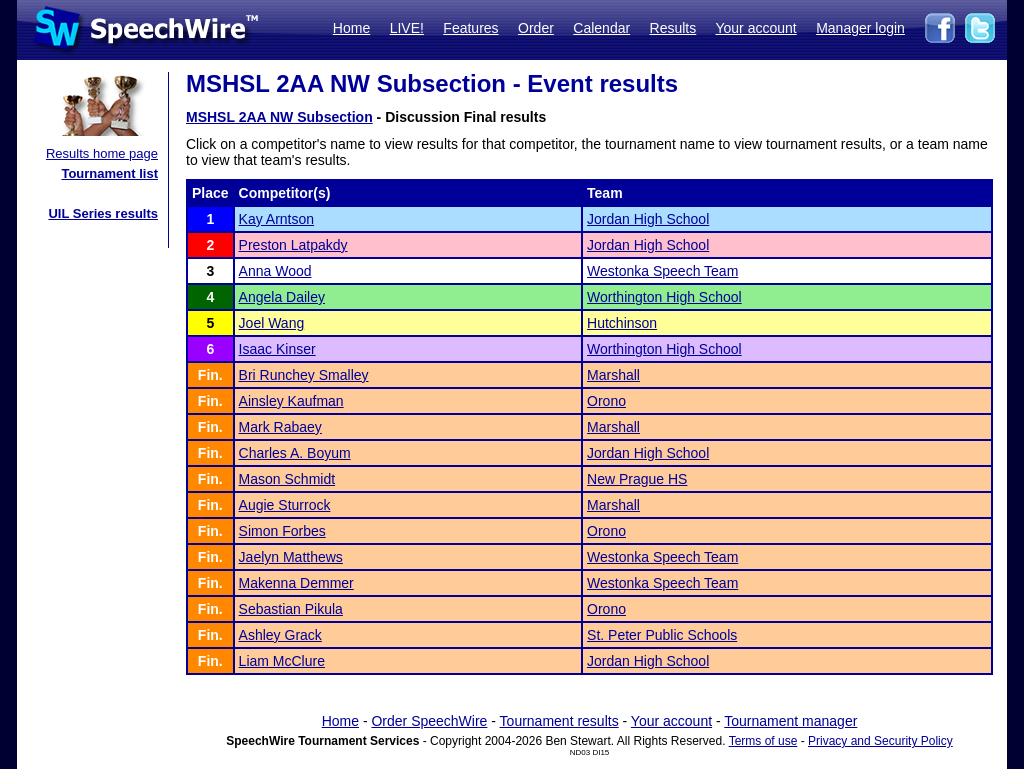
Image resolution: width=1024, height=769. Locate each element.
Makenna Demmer (296, 583)
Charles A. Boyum (295, 453)
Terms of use (763, 741)
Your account (755, 28)
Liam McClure (282, 661)
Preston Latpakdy (293, 245)
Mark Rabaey (280, 427)
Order (536, 28)
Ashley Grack (280, 635)
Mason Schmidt (287, 479)
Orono (606, 401)
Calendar (601, 28)
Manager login (860, 28)
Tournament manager (790, 721)
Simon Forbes (282, 531)
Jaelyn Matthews (291, 557)
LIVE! (407, 28)
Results (673, 28)
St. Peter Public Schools (662, 635)
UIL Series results (103, 213)
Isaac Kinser (277, 349)
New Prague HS (637, 479)
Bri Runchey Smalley (304, 375)
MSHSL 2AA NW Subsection (279, 117)
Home (351, 28)
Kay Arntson (277, 219)
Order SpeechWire (429, 721)
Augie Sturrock (285, 505)
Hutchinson (622, 323)
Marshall (613, 375)
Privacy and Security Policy (880, 741)
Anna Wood (275, 271)
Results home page (102, 153)
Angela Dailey (282, 297)
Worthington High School (664, 297)
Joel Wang (272, 323)
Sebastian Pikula (291, 609)
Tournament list (109, 173)
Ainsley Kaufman (291, 401)
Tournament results (559, 721)
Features (470, 28)
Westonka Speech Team (662, 271)
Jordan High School (648, 219)
